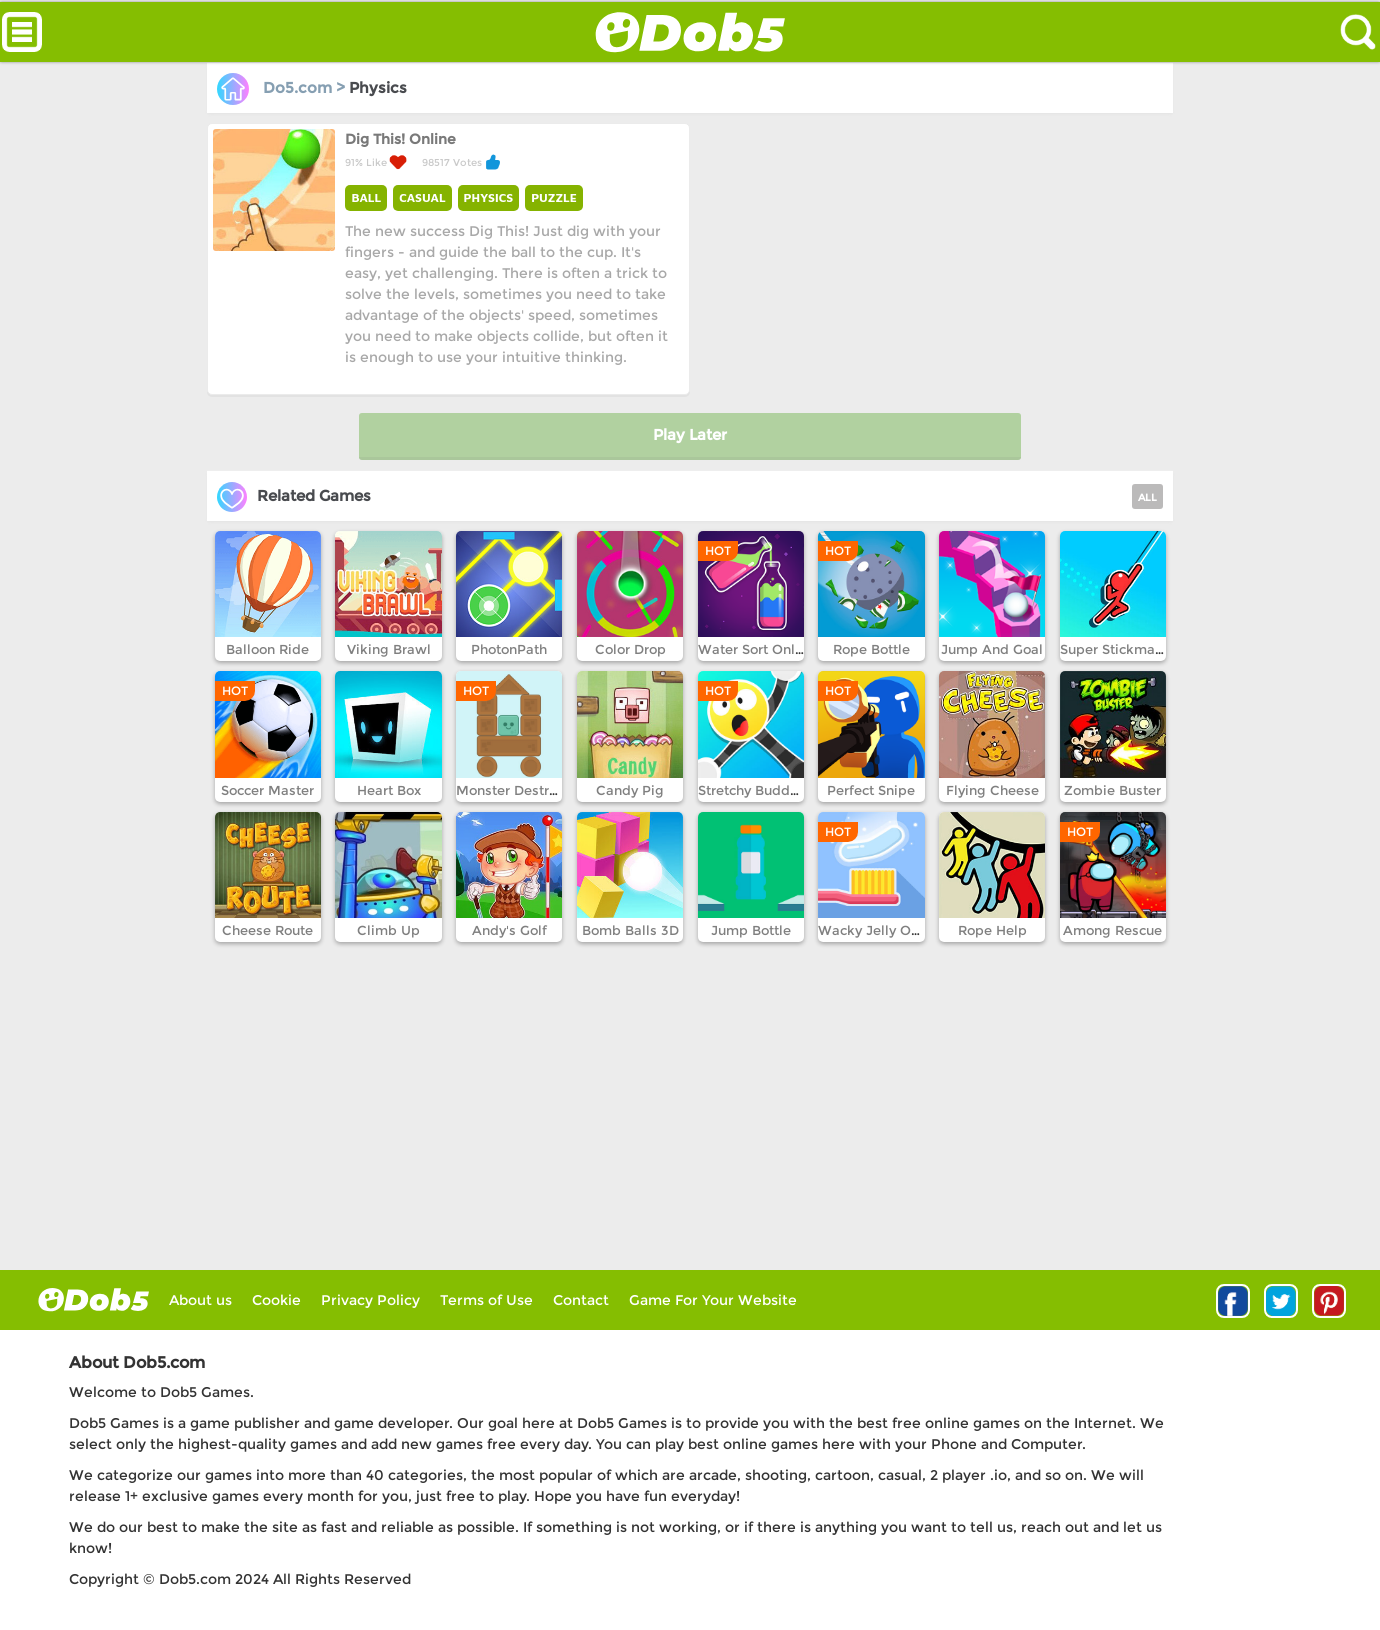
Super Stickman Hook (1130, 649)
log (93, 1299)
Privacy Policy (370, 1300)
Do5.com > (283, 87)
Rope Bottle (871, 649)
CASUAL (422, 197)
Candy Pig (630, 790)
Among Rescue (1112, 930)
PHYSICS (489, 197)
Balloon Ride (267, 649)
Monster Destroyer (516, 790)
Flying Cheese (992, 790)
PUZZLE (554, 197)
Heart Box (389, 790)
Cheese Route (267, 930)
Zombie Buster (1112, 790)
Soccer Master (267, 790)
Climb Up (388, 930)
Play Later (690, 434)
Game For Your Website (713, 1300)
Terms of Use (486, 1300)
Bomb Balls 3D (630, 930)
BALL (366, 197)
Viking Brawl (389, 649)
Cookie (276, 1300)
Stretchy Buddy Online (771, 790)
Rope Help (992, 930)
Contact (581, 1300)
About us (200, 1300)
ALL (1147, 497)
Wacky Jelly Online (880, 930)
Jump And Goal (992, 649)
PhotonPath (509, 649)
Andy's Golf (509, 930)
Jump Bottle (751, 930)
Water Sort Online (756, 649)
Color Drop (630, 649)
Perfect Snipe (871, 790)
